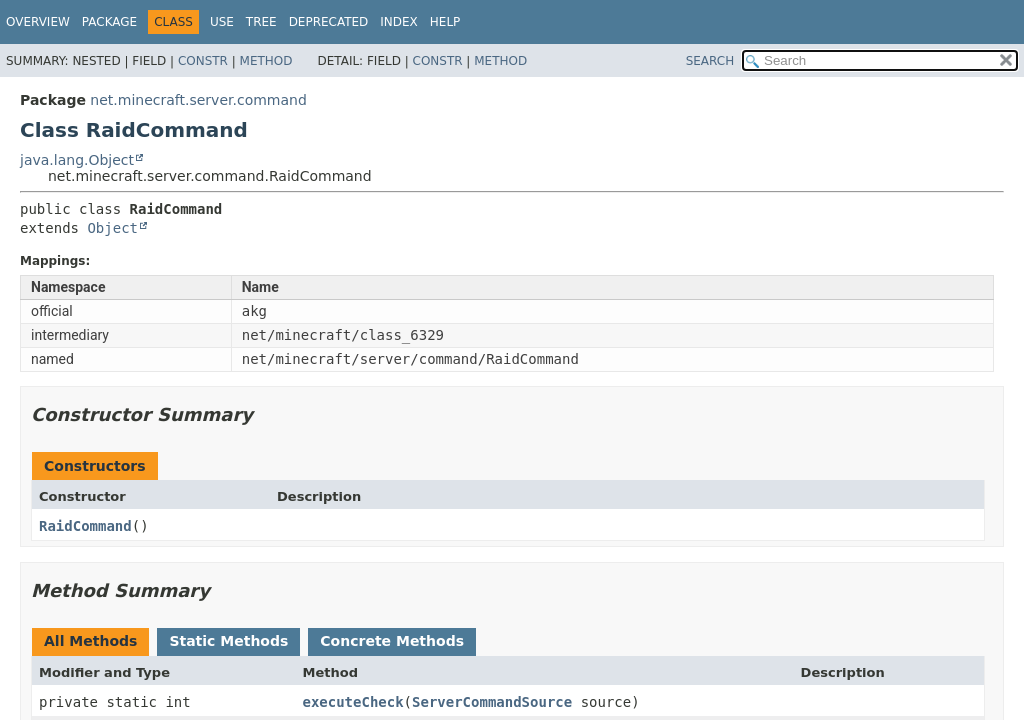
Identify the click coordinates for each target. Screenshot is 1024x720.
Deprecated (329, 22)
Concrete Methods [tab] (392, 641)
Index (399, 22)
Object (112, 228)
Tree (261, 22)
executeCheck (352, 702)
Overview (38, 22)
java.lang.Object (77, 160)
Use (222, 22)
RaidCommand (85, 526)
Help (445, 22)
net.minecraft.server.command (198, 100)
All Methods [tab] (90, 641)
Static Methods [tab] (228, 641)
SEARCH (710, 61)
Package (109, 22)
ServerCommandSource (492, 702)
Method (266, 61)
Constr (203, 61)
